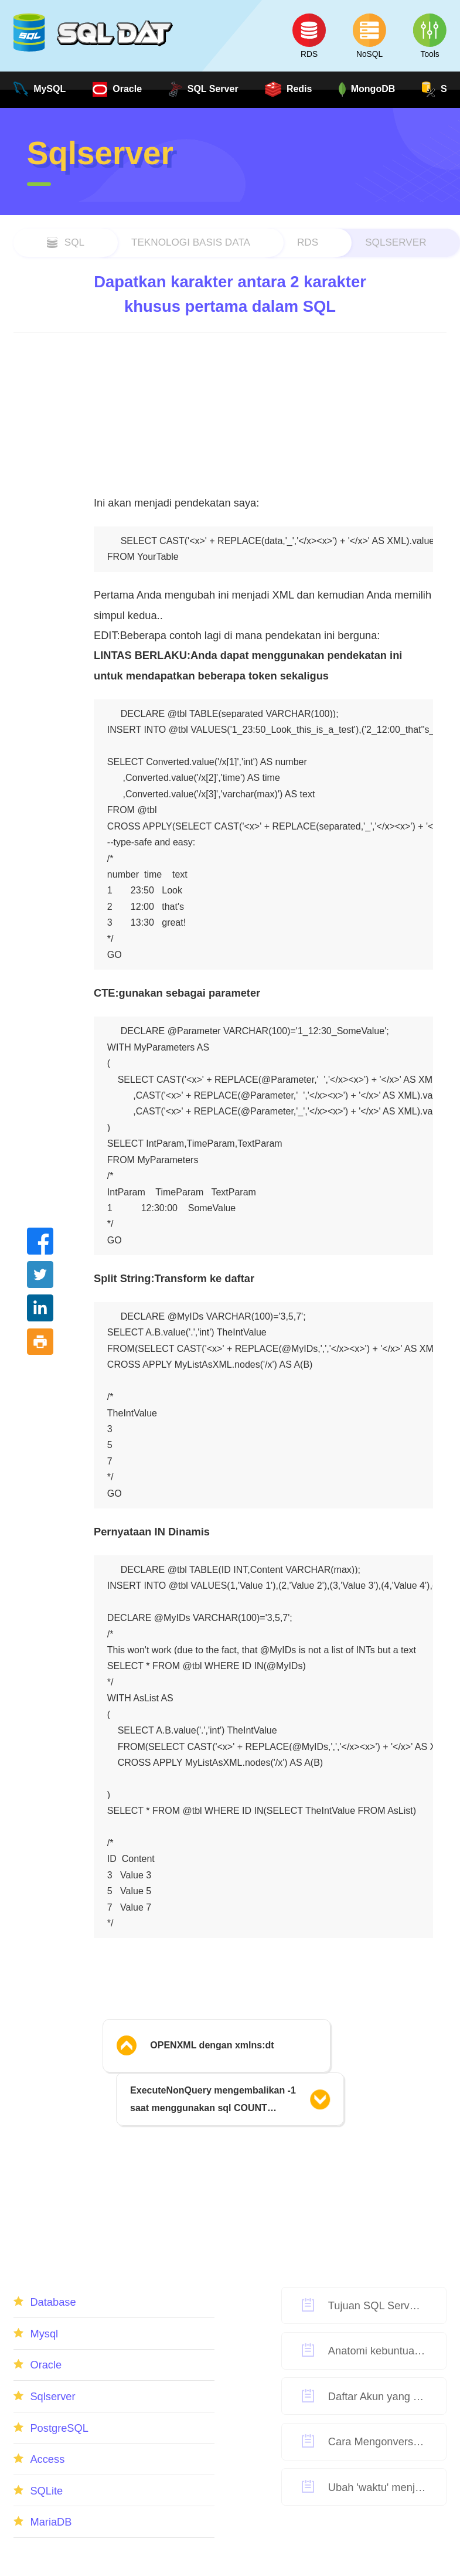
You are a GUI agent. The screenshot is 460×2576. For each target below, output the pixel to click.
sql (74, 242)
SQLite (46, 2491)
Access (47, 2459)
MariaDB (50, 2522)
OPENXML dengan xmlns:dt (212, 2045)
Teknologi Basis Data (190, 242)
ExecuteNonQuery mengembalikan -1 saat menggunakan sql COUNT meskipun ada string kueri (213, 2100)
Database (53, 2302)
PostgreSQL (59, 2428)
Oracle (46, 2364)
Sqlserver (395, 242)
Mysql (44, 2333)
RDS (307, 242)
